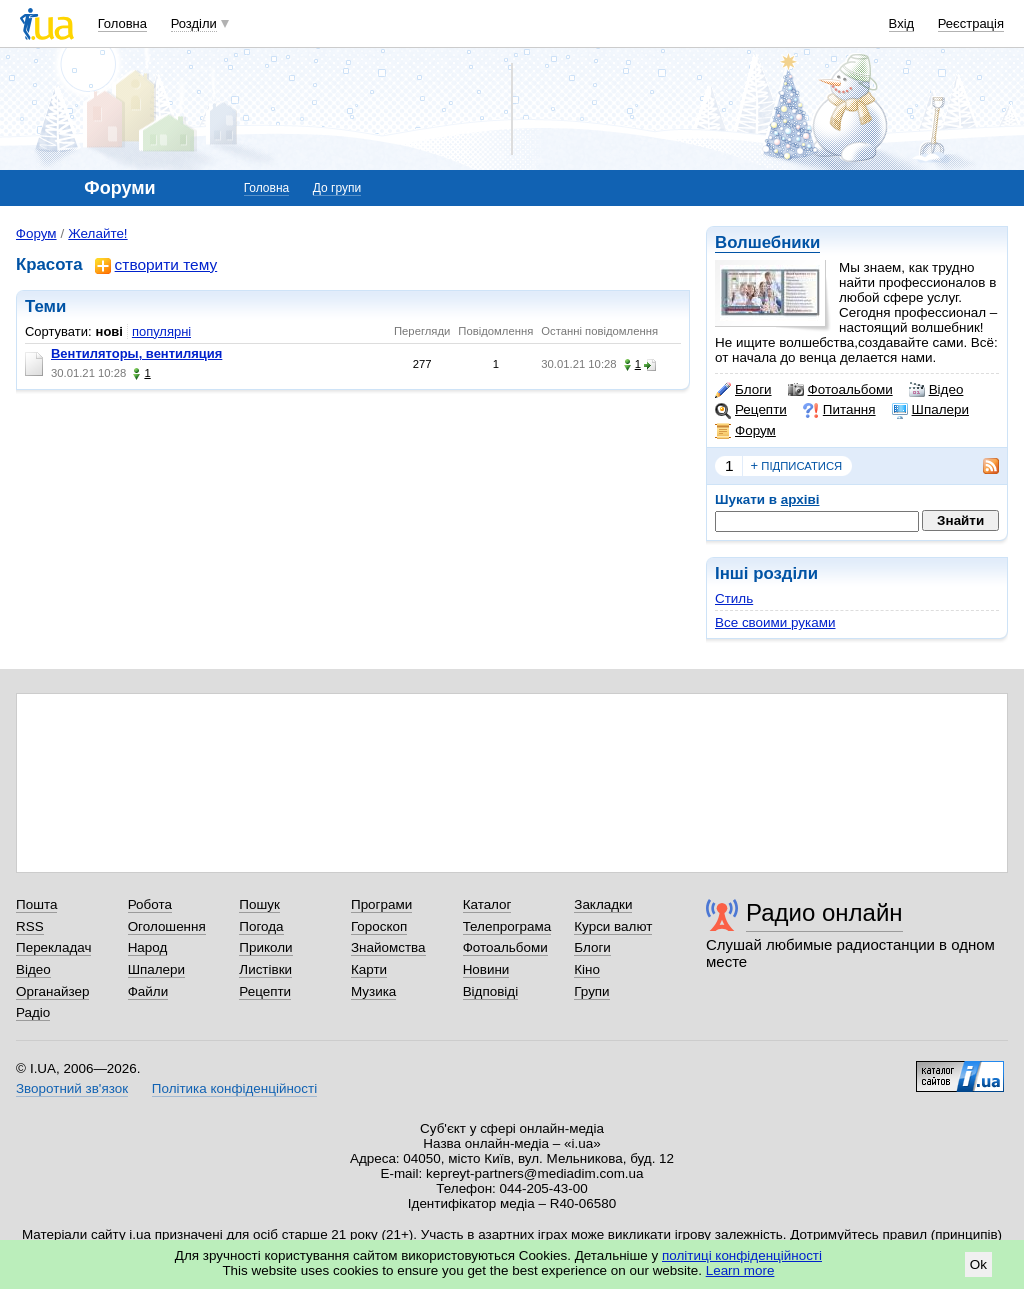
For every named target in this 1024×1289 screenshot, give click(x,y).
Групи (591, 991)
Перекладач (53, 947)
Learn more (740, 1270)
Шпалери (930, 410)
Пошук (259, 904)
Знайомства (388, 947)
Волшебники (767, 242)
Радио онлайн (824, 912)
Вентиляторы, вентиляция (136, 353)
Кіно (587, 969)
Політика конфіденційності (234, 1088)
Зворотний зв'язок (72, 1088)
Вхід (902, 23)
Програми (381, 904)
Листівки (265, 969)
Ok (978, 1264)
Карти (369, 969)
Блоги (743, 390)
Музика (373, 991)
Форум (745, 431)
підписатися (797, 466)
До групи (337, 188)
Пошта (36, 904)
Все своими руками (775, 622)
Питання (839, 410)
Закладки (603, 904)
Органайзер (52, 991)
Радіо (33, 1012)
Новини (486, 969)
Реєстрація (971, 23)
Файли (148, 991)
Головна (122, 23)
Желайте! (97, 233)
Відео (936, 390)
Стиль (734, 598)
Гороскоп (379, 926)
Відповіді (491, 991)
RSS (30, 926)
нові (109, 331)
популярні (161, 331)
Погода (261, 926)
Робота (150, 904)
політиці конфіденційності (742, 1255)
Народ (148, 947)
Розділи (194, 23)
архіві (800, 499)
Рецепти (751, 410)
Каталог (487, 904)
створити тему (156, 265)
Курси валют (613, 926)
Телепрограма (507, 926)
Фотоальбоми (840, 390)
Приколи (265, 947)
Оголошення (167, 926)
